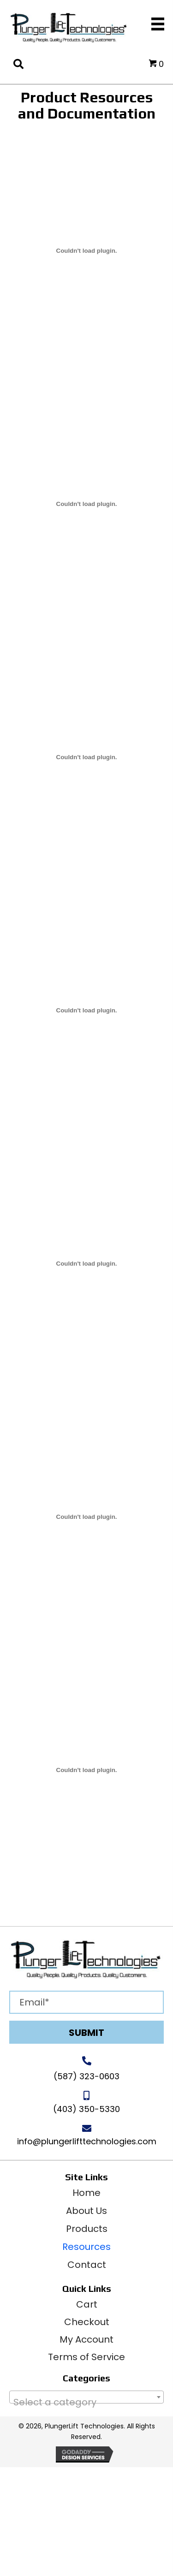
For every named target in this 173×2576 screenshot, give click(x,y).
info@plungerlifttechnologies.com (86, 2141)
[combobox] (86, 2397)
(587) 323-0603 (86, 2076)
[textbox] (86, 2402)
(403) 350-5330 (86, 2109)
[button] (86, 2032)
